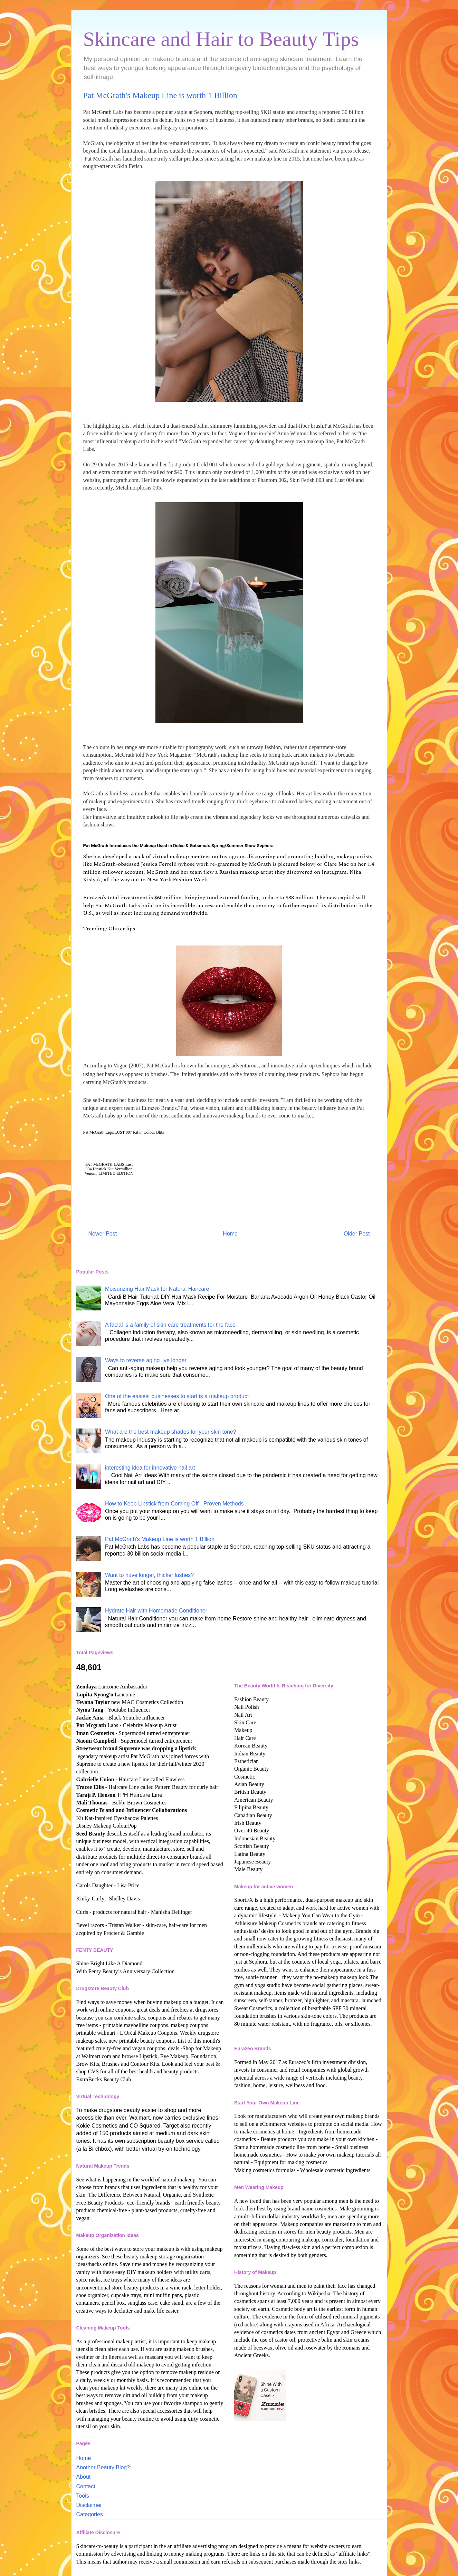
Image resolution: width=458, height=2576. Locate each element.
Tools (82, 2496)
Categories (89, 2514)
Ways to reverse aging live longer (146, 1360)
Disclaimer (89, 2505)
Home (230, 1234)
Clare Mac (336, 864)
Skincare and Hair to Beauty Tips (221, 39)
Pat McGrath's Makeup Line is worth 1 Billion (159, 1539)
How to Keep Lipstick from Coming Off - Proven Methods (174, 1504)
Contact (85, 2486)
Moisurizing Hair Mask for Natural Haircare (157, 1289)
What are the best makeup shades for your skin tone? (170, 1432)
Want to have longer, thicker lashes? (149, 1575)
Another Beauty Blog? (103, 2467)
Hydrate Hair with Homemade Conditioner (156, 1611)
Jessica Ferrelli (159, 864)
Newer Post (102, 1234)
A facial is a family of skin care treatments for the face (170, 1325)
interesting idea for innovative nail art (150, 1468)
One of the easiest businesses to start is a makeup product (177, 1396)
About (83, 2477)
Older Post (357, 1234)
